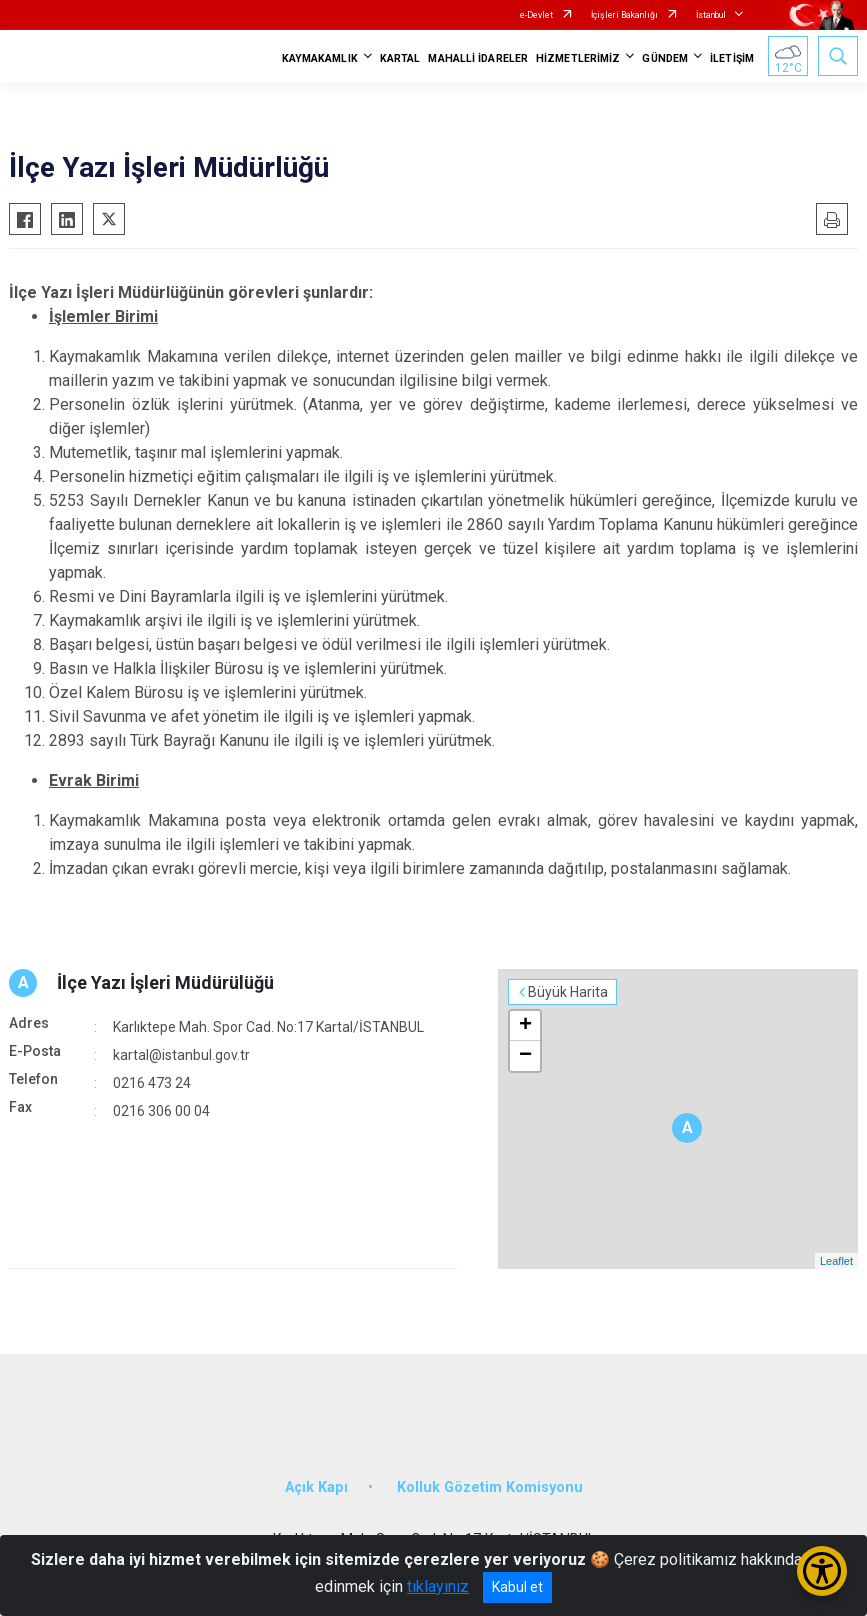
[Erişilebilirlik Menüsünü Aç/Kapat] (822, 1571)
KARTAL (400, 58)
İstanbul (711, 15)
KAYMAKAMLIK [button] (320, 58)
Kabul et (517, 1587)
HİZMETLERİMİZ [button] (578, 58)
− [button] (525, 1056)
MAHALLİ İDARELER (478, 58)
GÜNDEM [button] (665, 58)
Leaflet (836, 1261)
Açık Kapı (316, 1487)
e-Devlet (536, 15)
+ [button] (525, 1026)
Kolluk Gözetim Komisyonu (490, 1487)
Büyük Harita (568, 992)
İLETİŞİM (732, 58)
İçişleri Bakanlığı (624, 15)
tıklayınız (438, 1586)
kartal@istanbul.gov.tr (181, 1055)
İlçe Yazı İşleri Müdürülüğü (165, 982)
